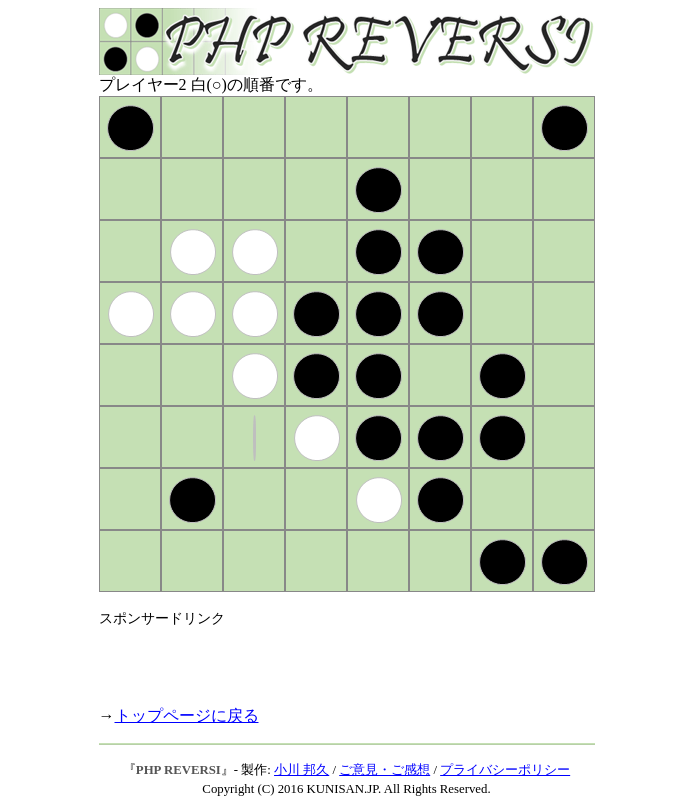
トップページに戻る (187, 715)
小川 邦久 (301, 770)
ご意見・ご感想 (384, 770)
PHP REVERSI (178, 770)
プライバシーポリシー (505, 770)
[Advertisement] (333, 658)
